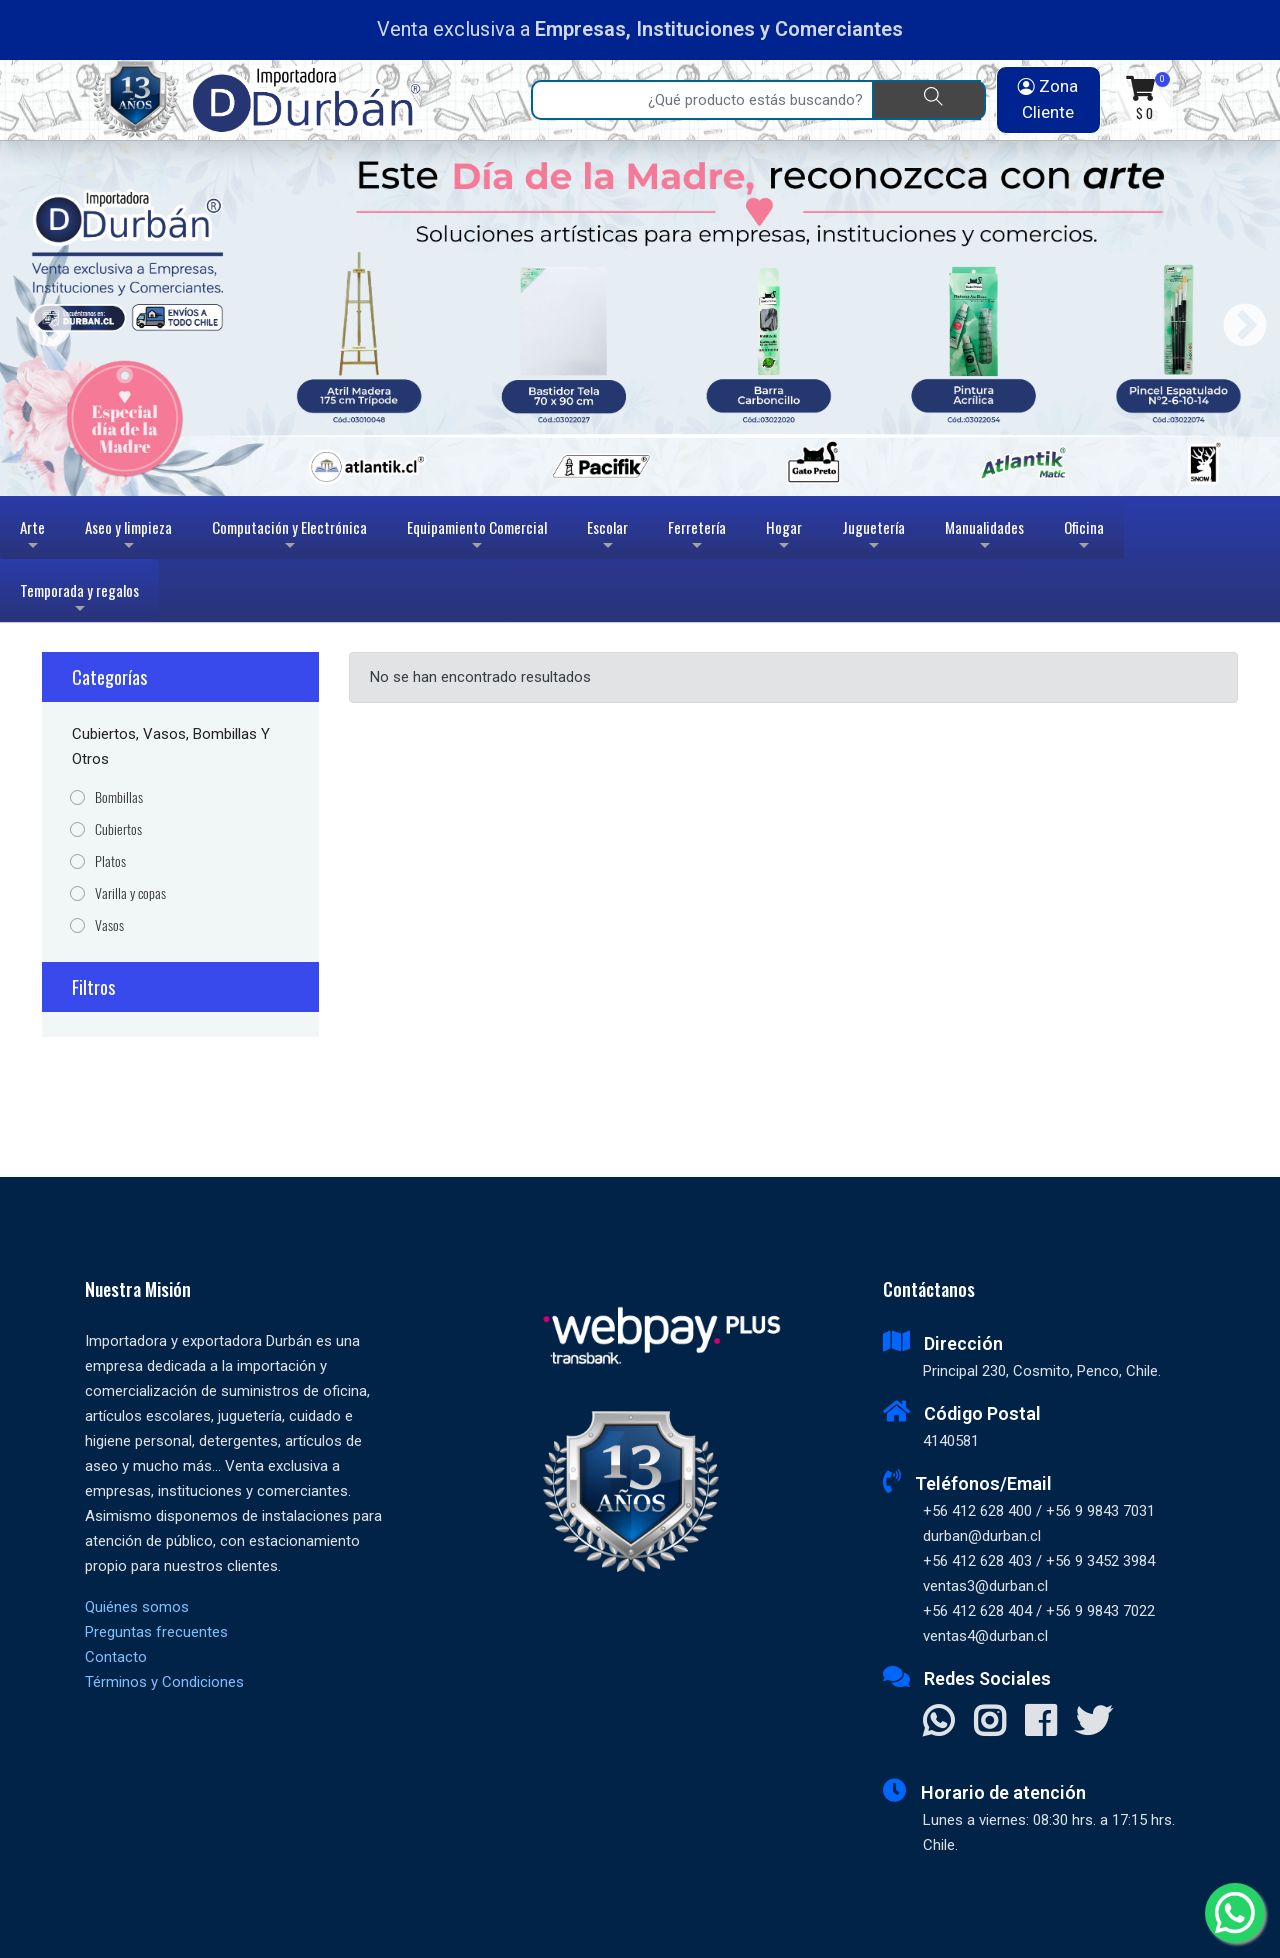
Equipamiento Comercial (477, 537)
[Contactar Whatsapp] (938, 1723)
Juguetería (873, 537)
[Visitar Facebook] (1040, 1723)
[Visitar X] (1093, 1723)
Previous (42, 318)
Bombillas (119, 797)
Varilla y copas (130, 893)
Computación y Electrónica (289, 537)
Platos (110, 861)
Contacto (116, 1657)
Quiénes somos (137, 1607)
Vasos (109, 925)
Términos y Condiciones (164, 1682)
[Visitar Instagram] (989, 1723)
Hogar (784, 537)
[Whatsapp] (1235, 1913)
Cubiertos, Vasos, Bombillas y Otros (171, 746)
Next (1237, 318)
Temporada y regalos (79, 600)
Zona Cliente (1048, 99)
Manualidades (984, 537)
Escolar (607, 537)
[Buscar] (929, 100)
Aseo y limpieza (128, 537)
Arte (34, 537)
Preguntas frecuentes (156, 1632)
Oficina (1084, 537)
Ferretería (697, 537)
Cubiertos (118, 829)
